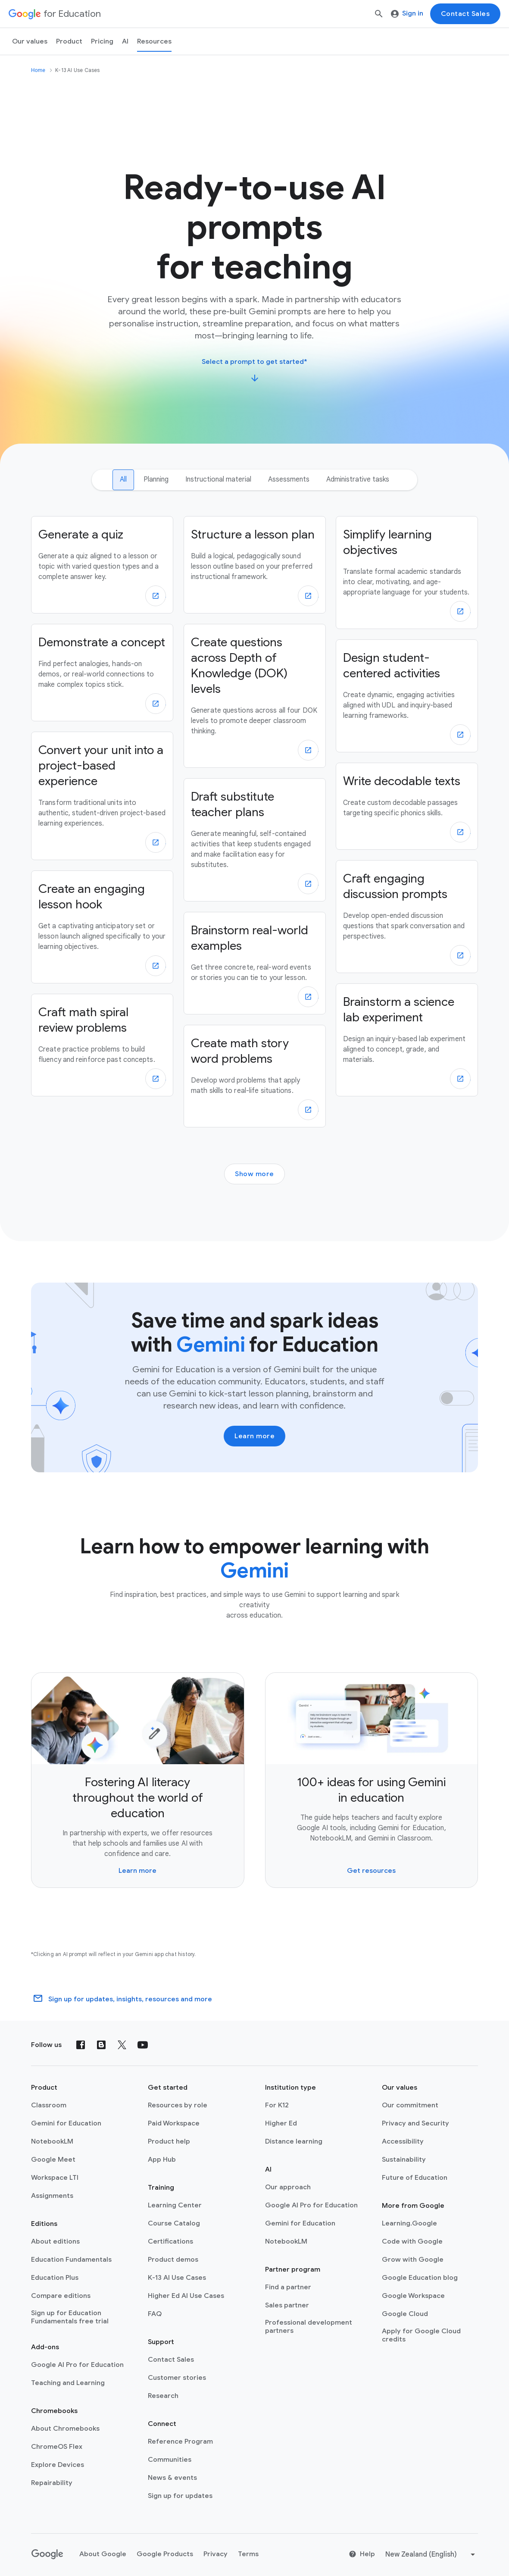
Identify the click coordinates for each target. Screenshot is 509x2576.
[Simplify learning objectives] (407, 572)
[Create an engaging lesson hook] (102, 927)
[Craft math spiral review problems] (102, 1045)
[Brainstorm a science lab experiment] (407, 1040)
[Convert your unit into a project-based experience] (102, 796)
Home (38, 70)
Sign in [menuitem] (407, 13)
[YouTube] (142, 2045)
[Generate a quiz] (102, 564)
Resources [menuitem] (154, 41)
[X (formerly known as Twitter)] (122, 2045)
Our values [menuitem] (29, 41)
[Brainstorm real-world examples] (254, 963)
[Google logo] (47, 2554)
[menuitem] (102, 41)
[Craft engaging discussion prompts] (407, 917)
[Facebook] (80, 2045)
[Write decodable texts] (407, 806)
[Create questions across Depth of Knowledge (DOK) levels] (254, 695)
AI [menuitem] (125, 41)
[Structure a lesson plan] (254, 564)
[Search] (379, 14)
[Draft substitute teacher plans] (254, 840)
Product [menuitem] (69, 41)
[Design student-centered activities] (407, 696)
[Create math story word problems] (254, 1076)
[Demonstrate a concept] (102, 672)
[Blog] (101, 2045)
